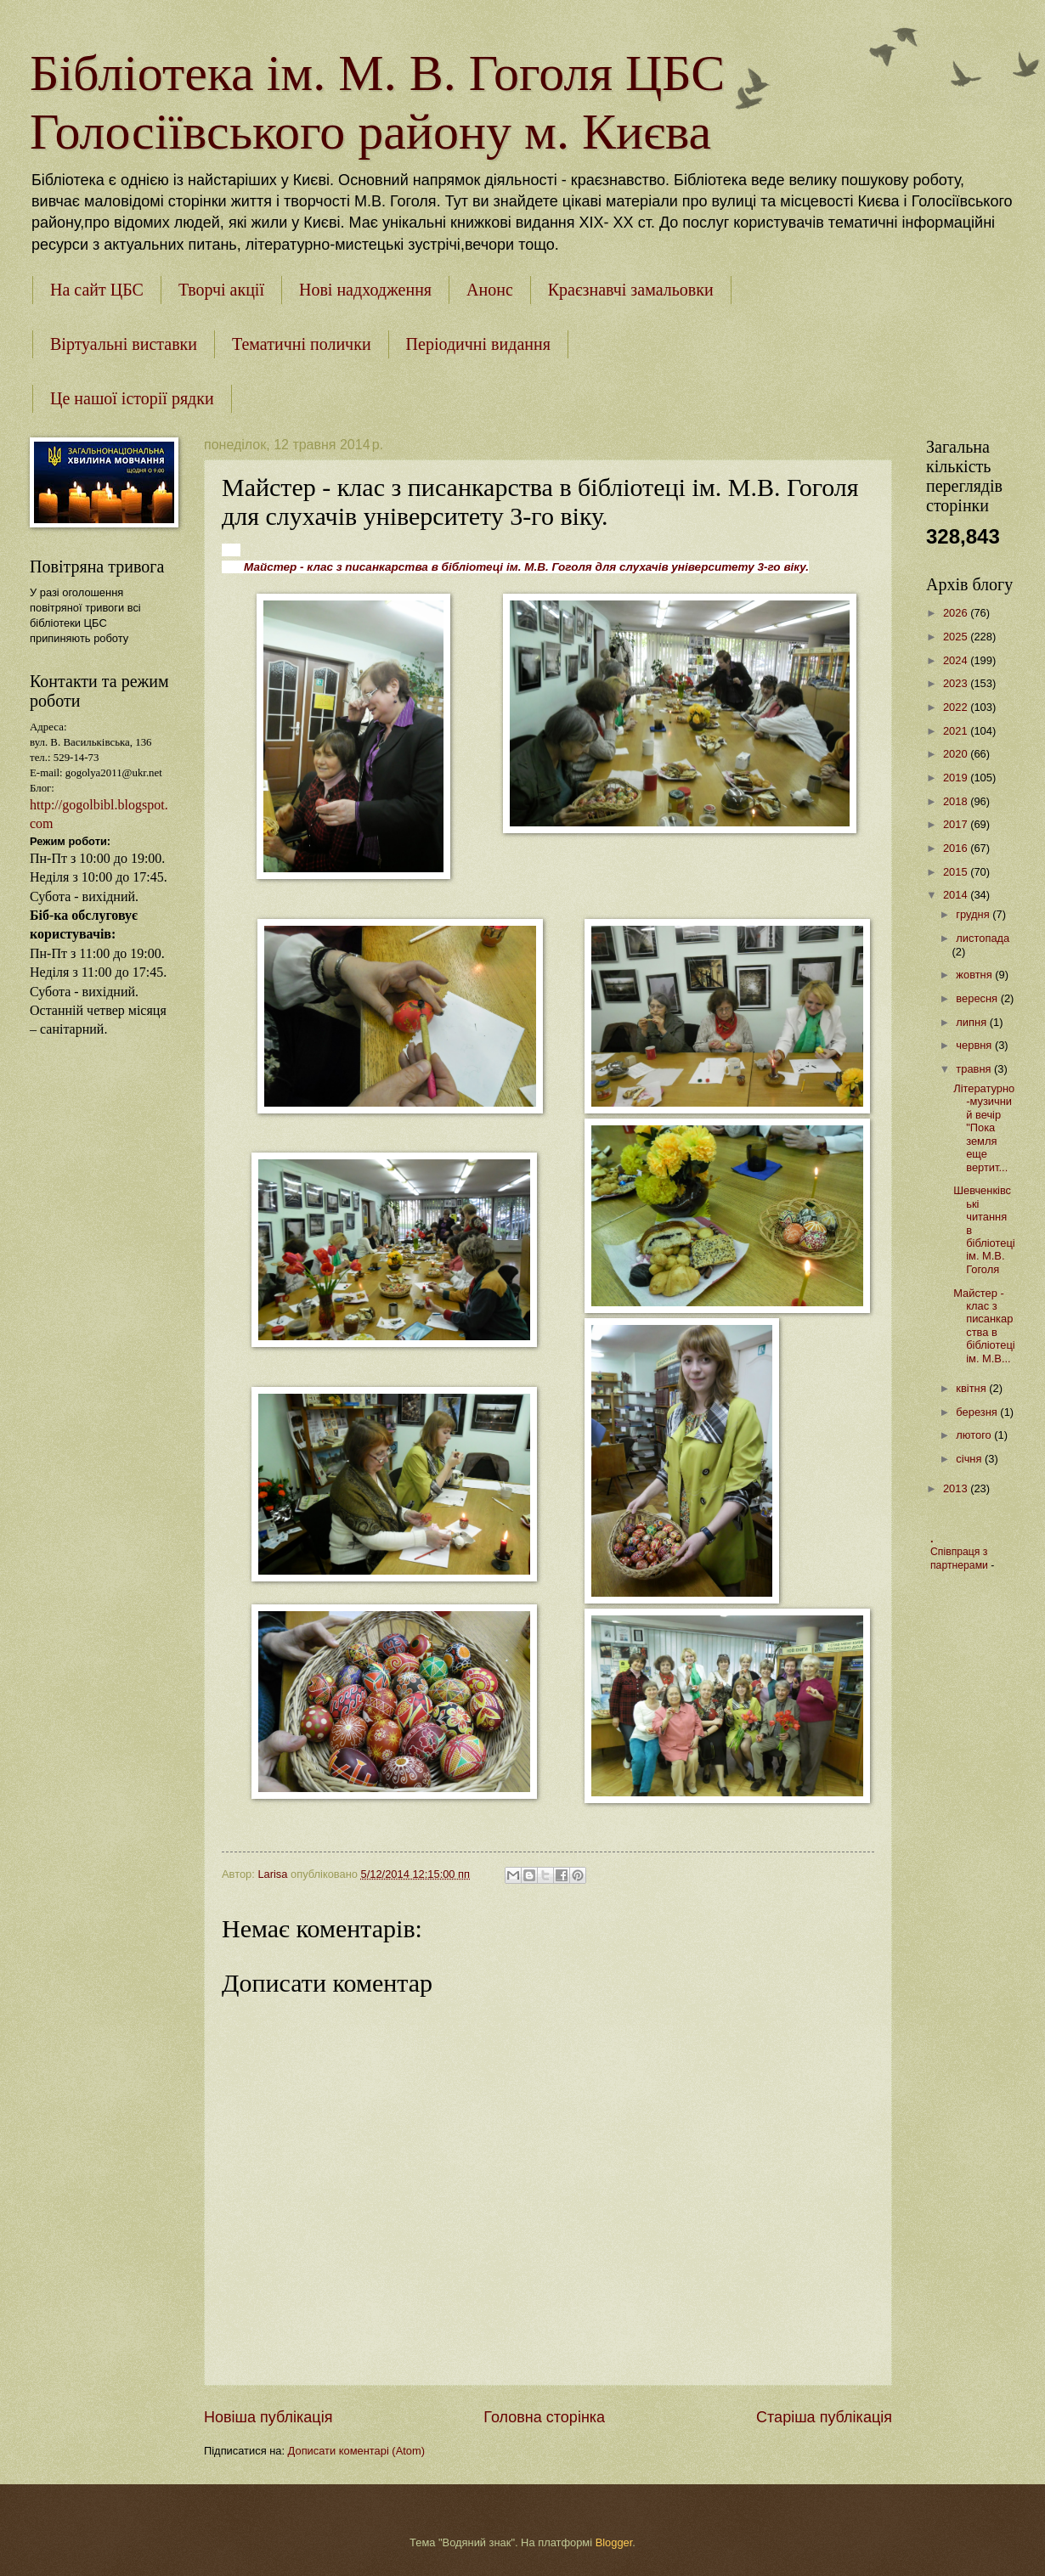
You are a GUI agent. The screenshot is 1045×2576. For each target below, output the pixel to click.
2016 (956, 848)
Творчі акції (221, 289)
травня (975, 1069)
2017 (956, 824)
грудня (974, 914)
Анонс (489, 289)
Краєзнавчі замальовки (631, 289)
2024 (956, 660)
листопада (982, 938)
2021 (956, 730)
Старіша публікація (824, 2417)
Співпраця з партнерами (960, 1558)
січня (970, 1458)
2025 (956, 636)
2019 (956, 777)
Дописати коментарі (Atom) (356, 2450)
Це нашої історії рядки (132, 398)
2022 (956, 707)
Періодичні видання (478, 344)
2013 (956, 1488)
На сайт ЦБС (97, 289)
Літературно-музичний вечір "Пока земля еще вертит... (983, 1128)
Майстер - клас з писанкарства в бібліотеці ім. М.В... (983, 1326)
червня (975, 1045)
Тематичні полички (301, 344)
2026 (956, 612)
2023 (956, 683)
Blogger (614, 2542)
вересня (978, 998)
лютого (975, 1435)
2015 (956, 871)
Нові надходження (365, 289)
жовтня (975, 974)
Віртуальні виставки (123, 344)
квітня (972, 1388)
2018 (956, 801)
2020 (956, 753)
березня (978, 1412)
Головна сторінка (544, 2417)
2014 (956, 894)
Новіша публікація (268, 2417)
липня (972, 1022)
